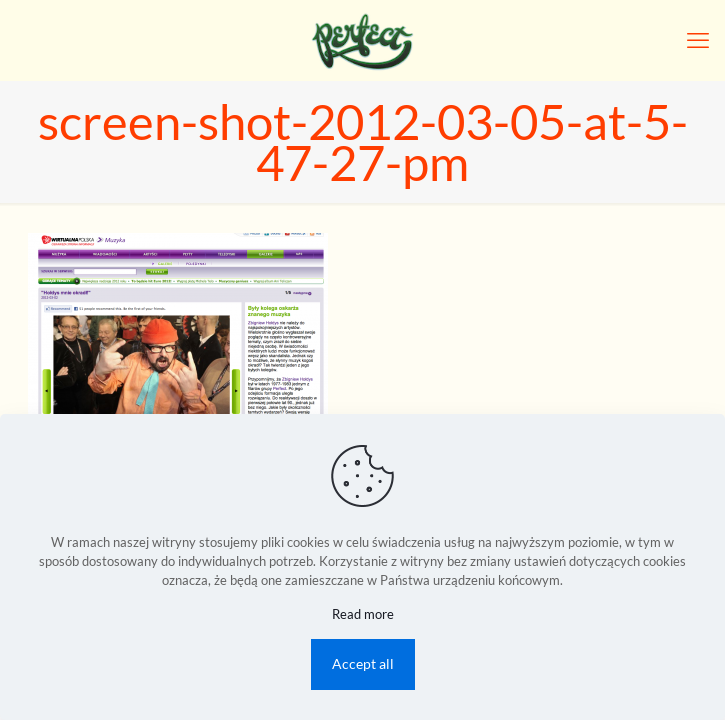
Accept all (363, 663)
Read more (363, 614)
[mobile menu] (698, 40)
